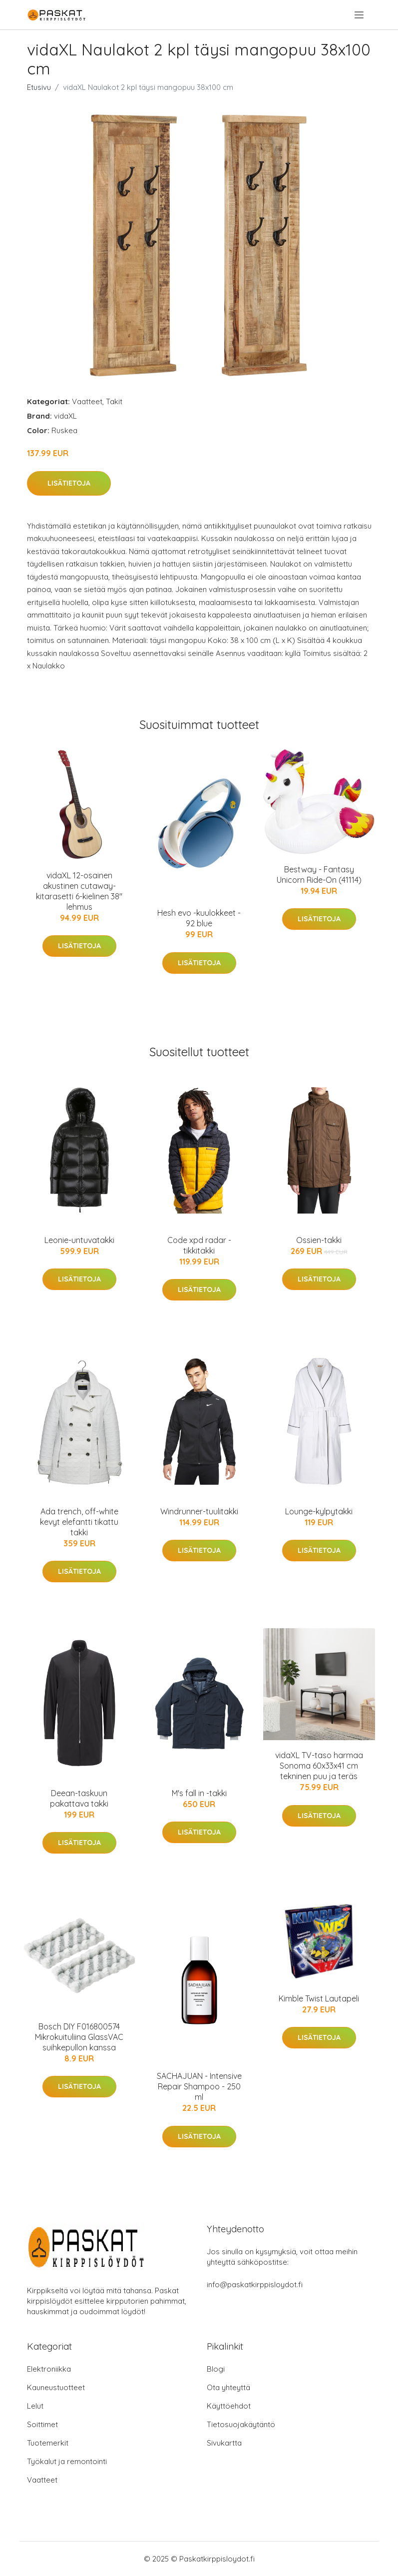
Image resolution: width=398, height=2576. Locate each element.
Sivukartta (224, 2443)
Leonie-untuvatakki (79, 1240)
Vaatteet (87, 401)
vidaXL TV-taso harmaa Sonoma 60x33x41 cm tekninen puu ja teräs (319, 1765)
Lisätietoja (68, 483)
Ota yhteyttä (228, 2387)
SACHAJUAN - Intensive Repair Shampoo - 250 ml (199, 2086)
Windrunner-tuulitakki (199, 1511)
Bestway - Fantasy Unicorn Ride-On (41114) (319, 874)
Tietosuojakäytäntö (241, 2424)
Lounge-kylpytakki (319, 1511)
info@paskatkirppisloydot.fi (255, 2284)
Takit (114, 401)
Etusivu (39, 87)
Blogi (216, 2369)
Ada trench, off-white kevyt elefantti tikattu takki (79, 1521)
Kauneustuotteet (56, 2387)
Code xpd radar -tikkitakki (199, 1245)
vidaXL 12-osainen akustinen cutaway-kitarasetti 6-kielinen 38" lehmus (79, 891)
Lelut (35, 2406)
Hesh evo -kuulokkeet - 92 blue (199, 918)
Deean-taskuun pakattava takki (79, 1798)
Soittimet (42, 2424)
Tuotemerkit (47, 2443)
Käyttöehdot (229, 2406)
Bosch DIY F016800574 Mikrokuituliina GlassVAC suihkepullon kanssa (79, 2036)
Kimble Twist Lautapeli (319, 1998)
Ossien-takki (319, 1240)
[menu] (360, 14)
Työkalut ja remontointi (67, 2461)
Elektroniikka (49, 2369)
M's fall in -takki (199, 1793)
